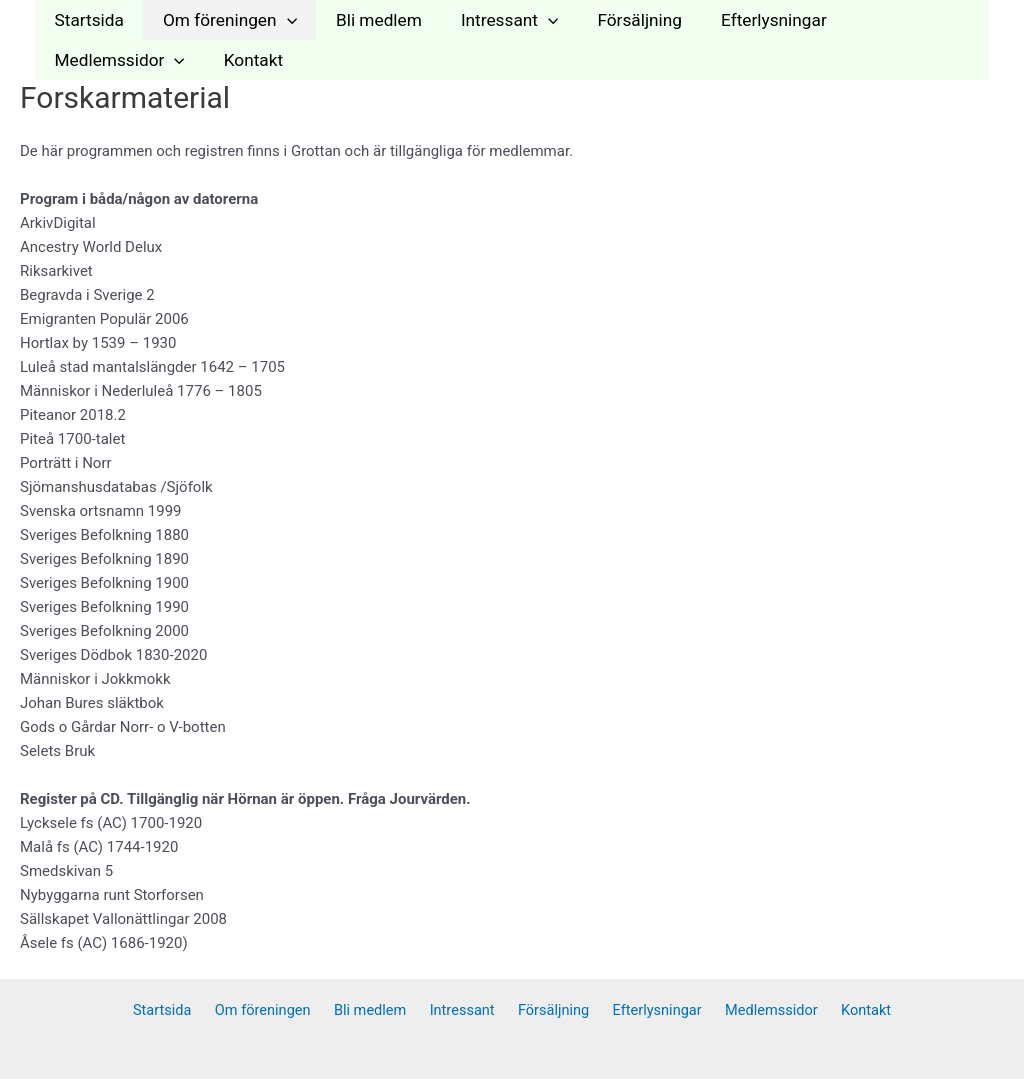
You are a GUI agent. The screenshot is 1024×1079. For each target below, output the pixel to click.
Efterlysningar (749, 20)
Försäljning (619, 20)
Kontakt (81, 60)
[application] (280, 20)
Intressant (493, 20)
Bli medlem (368, 20)
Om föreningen (223, 20)
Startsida (86, 20)
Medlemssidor (901, 20)
